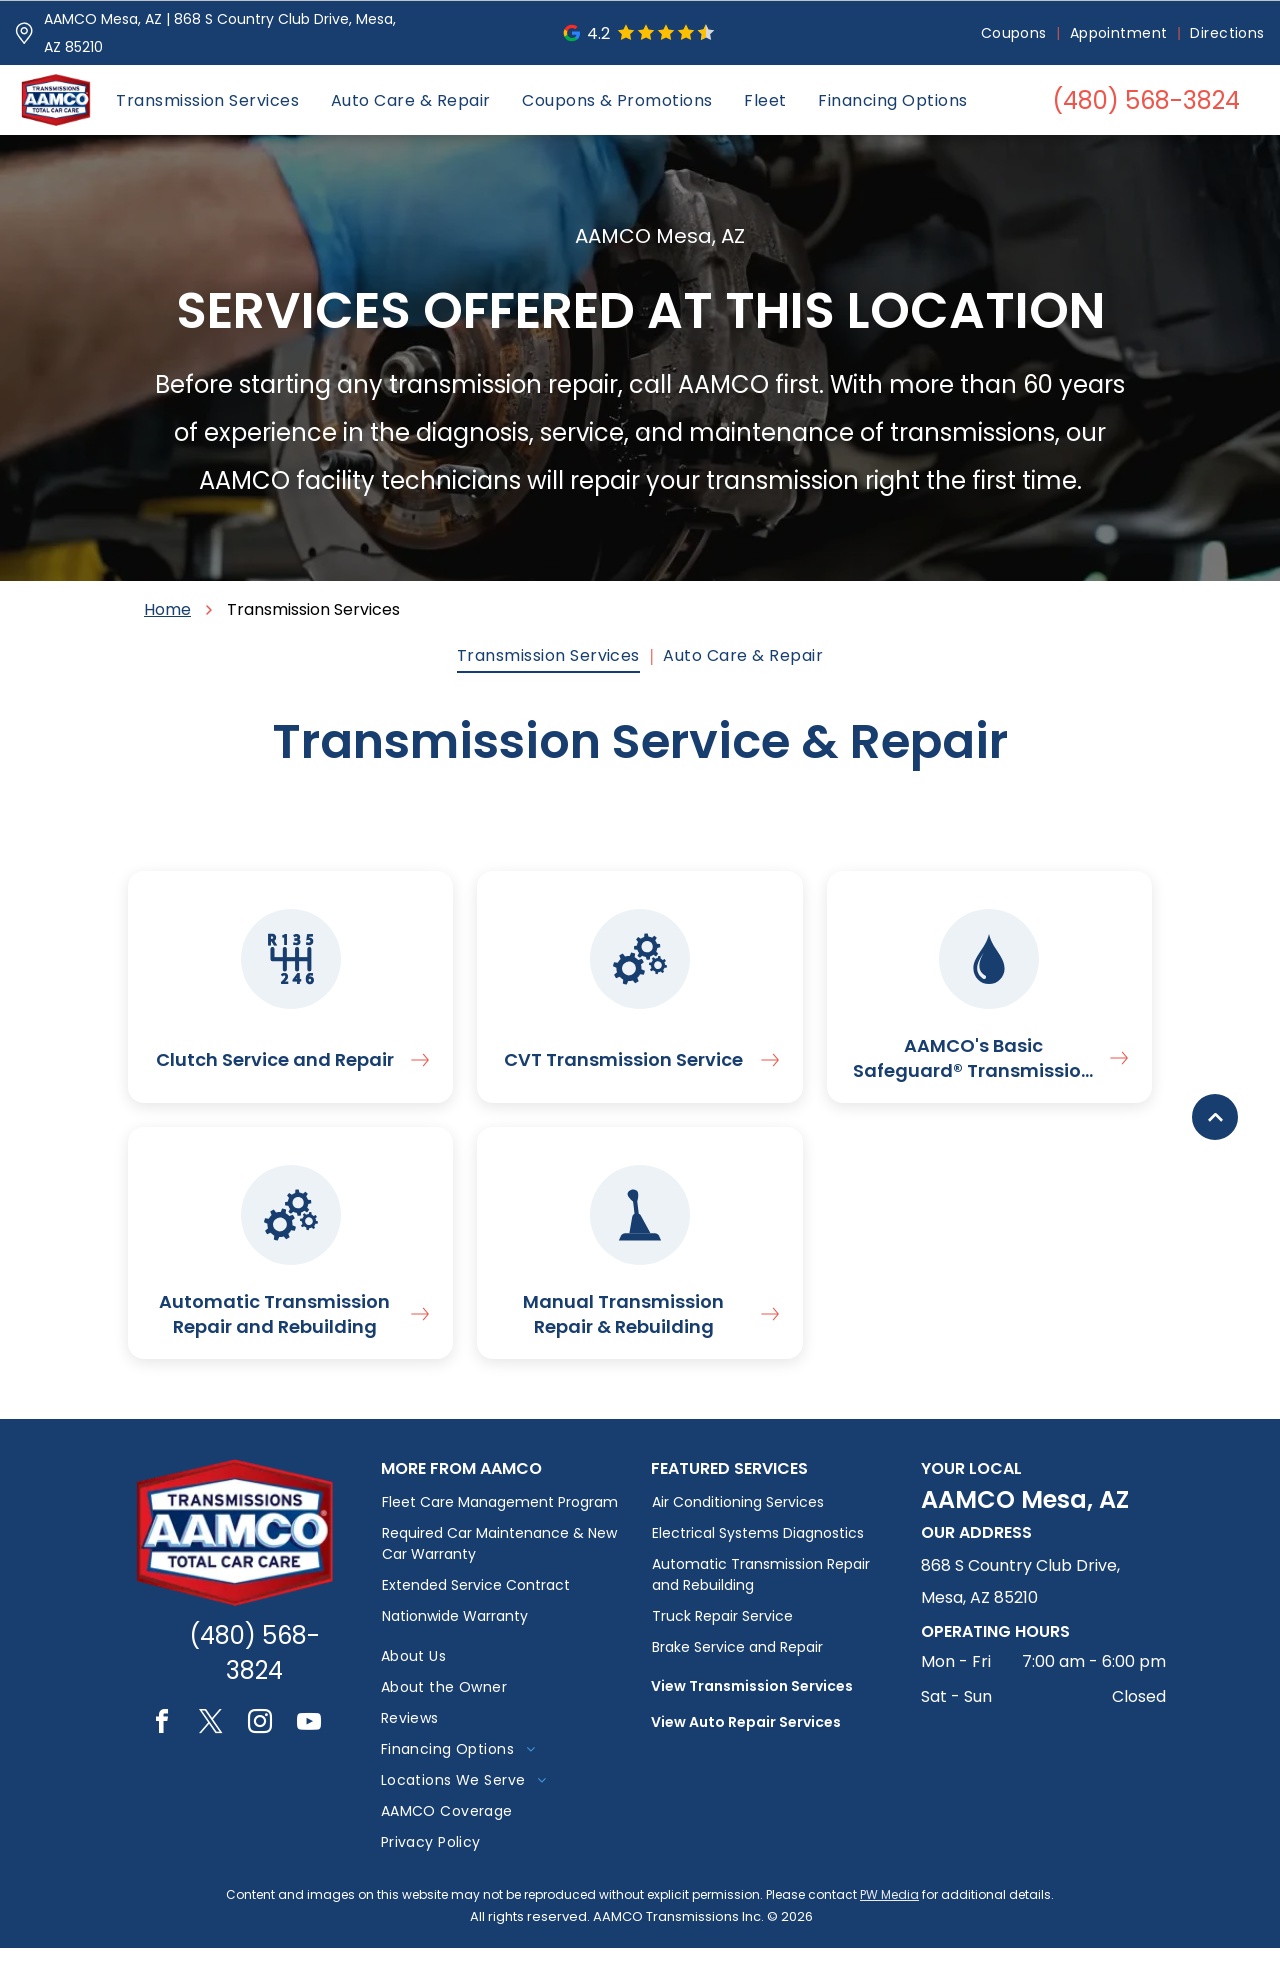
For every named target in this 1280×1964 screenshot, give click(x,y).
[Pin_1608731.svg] (24, 33)
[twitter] (211, 1740)
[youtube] (309, 1740)
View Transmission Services (752, 1702)
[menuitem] (1015, 33)
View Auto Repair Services (746, 1738)
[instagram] (260, 1740)
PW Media (889, 1910)
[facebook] (162, 1740)
